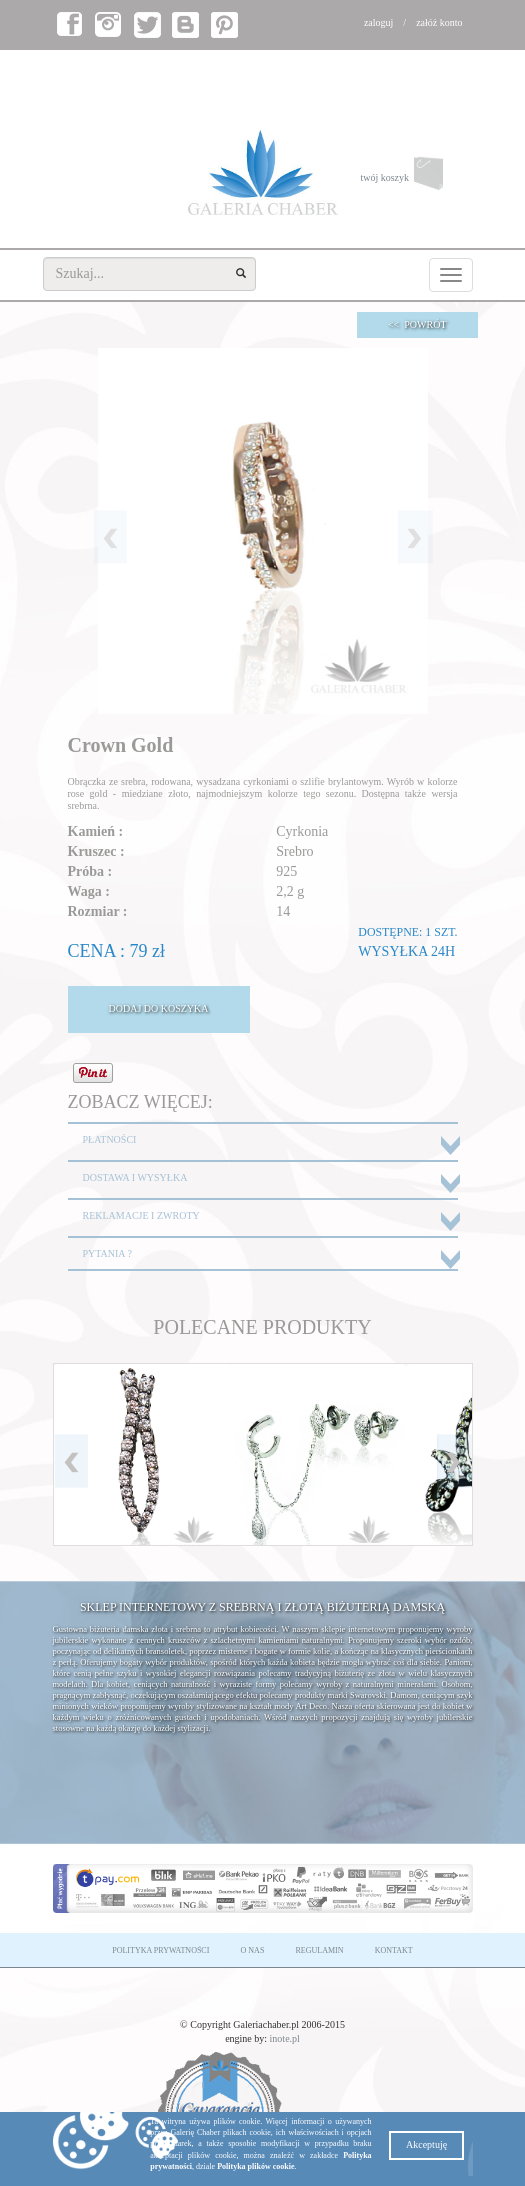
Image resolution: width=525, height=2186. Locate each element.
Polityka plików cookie (255, 2166)
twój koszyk (416, 178)
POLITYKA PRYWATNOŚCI (160, 1950)
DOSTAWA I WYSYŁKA (135, 1177)
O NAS (253, 1950)
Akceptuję (426, 2144)
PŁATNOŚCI (110, 1139)
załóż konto (439, 22)
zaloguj (378, 22)
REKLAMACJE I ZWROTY (141, 1215)
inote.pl (285, 2038)
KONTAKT (394, 1950)
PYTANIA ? (107, 1253)
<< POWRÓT (417, 324)
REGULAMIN (320, 1950)
